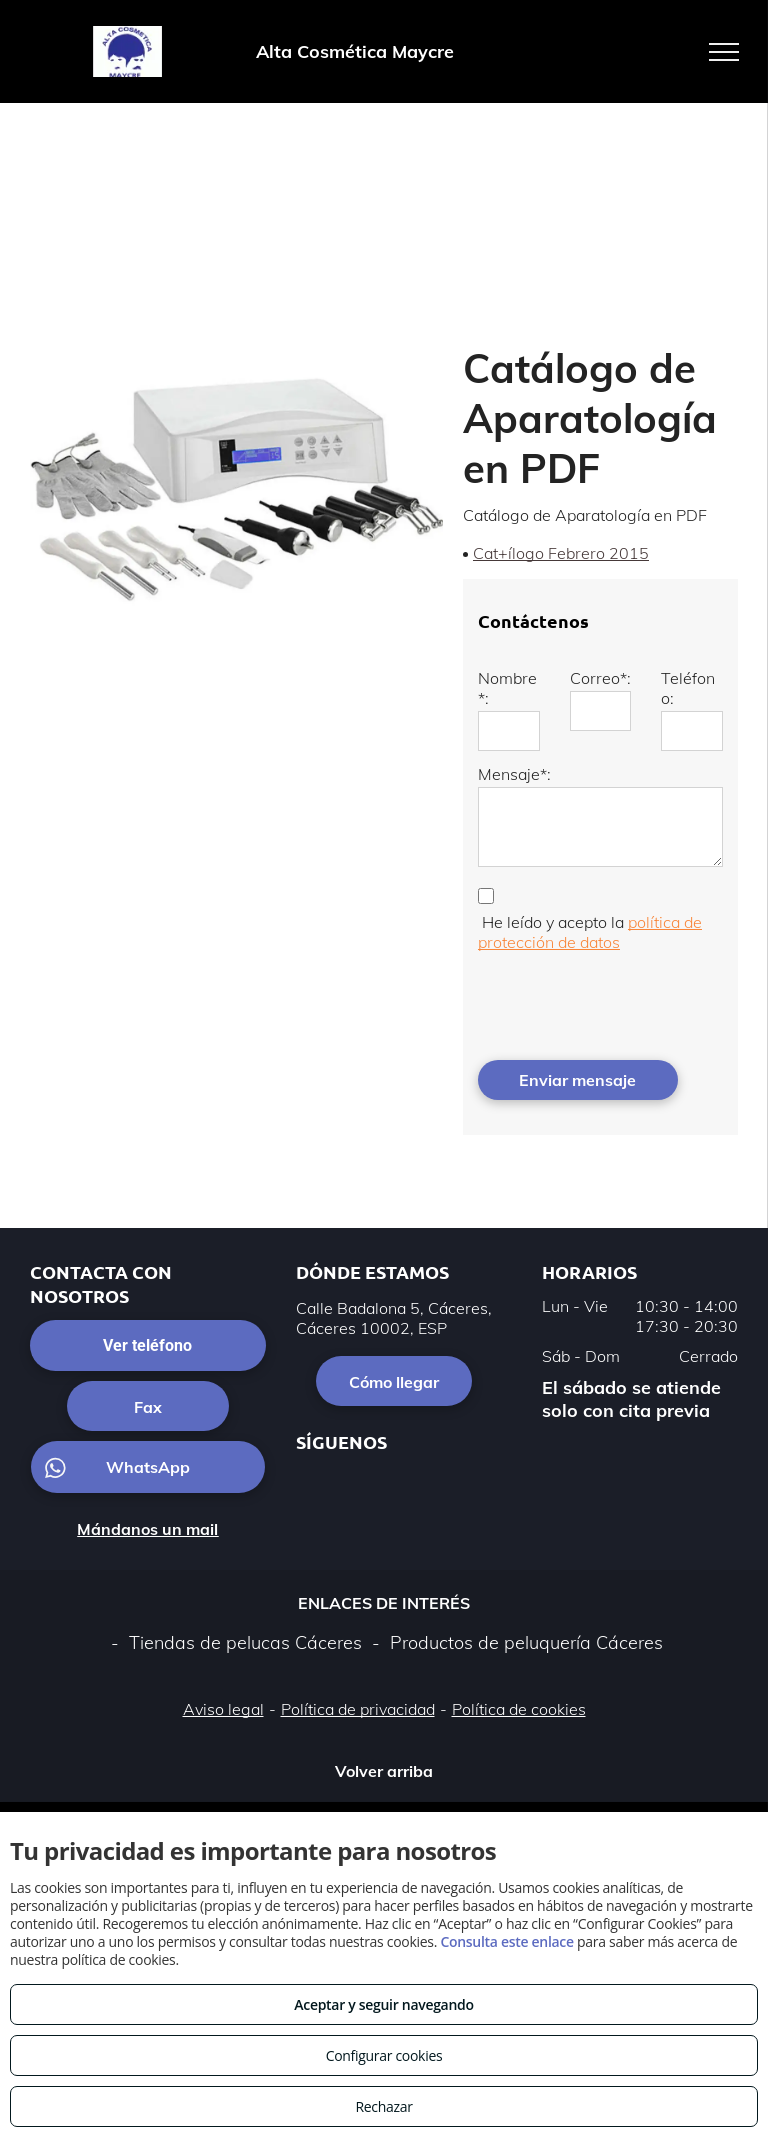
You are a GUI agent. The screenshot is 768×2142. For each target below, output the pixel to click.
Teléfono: (688, 688)
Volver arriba (384, 1771)
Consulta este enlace (506, 1941)
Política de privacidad (358, 1709)
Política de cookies (519, 1709)
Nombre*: (507, 688)
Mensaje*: (514, 774)
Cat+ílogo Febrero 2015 (561, 553)
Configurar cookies (384, 2055)
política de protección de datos (590, 932)
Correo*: (600, 678)
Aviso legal (223, 1709)
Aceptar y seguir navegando (383, 2004)
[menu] (724, 52)
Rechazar (383, 2106)
